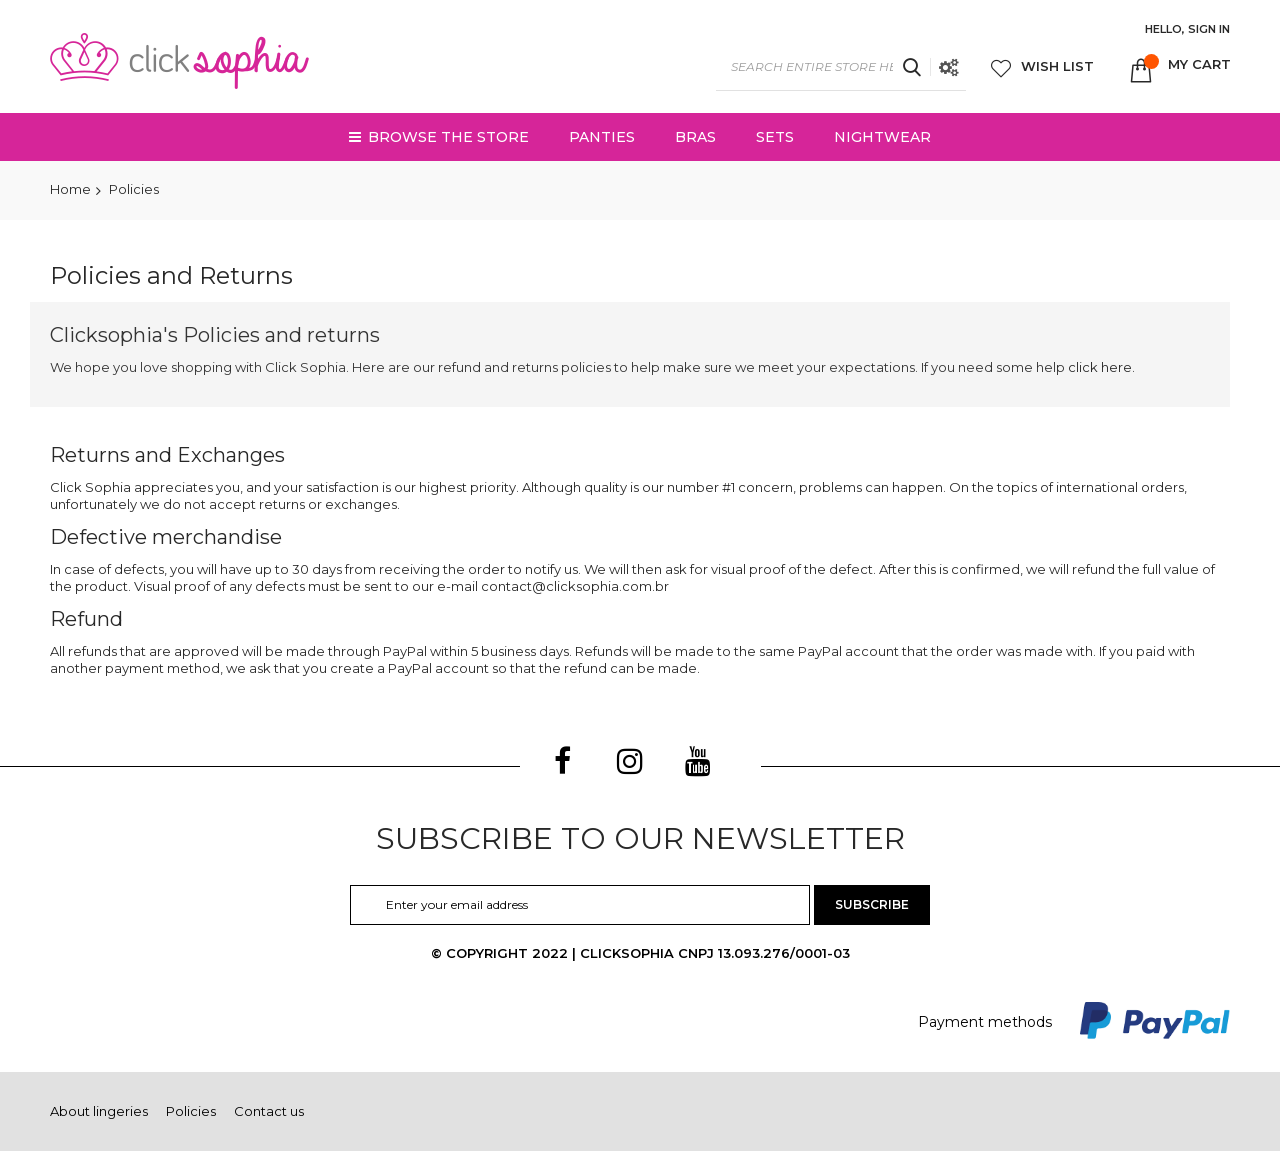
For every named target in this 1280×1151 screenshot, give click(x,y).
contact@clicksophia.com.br (575, 586)
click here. (1101, 367)
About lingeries (99, 1111)
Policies (191, 1111)
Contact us (269, 1111)
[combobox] (841, 67)
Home (70, 189)
